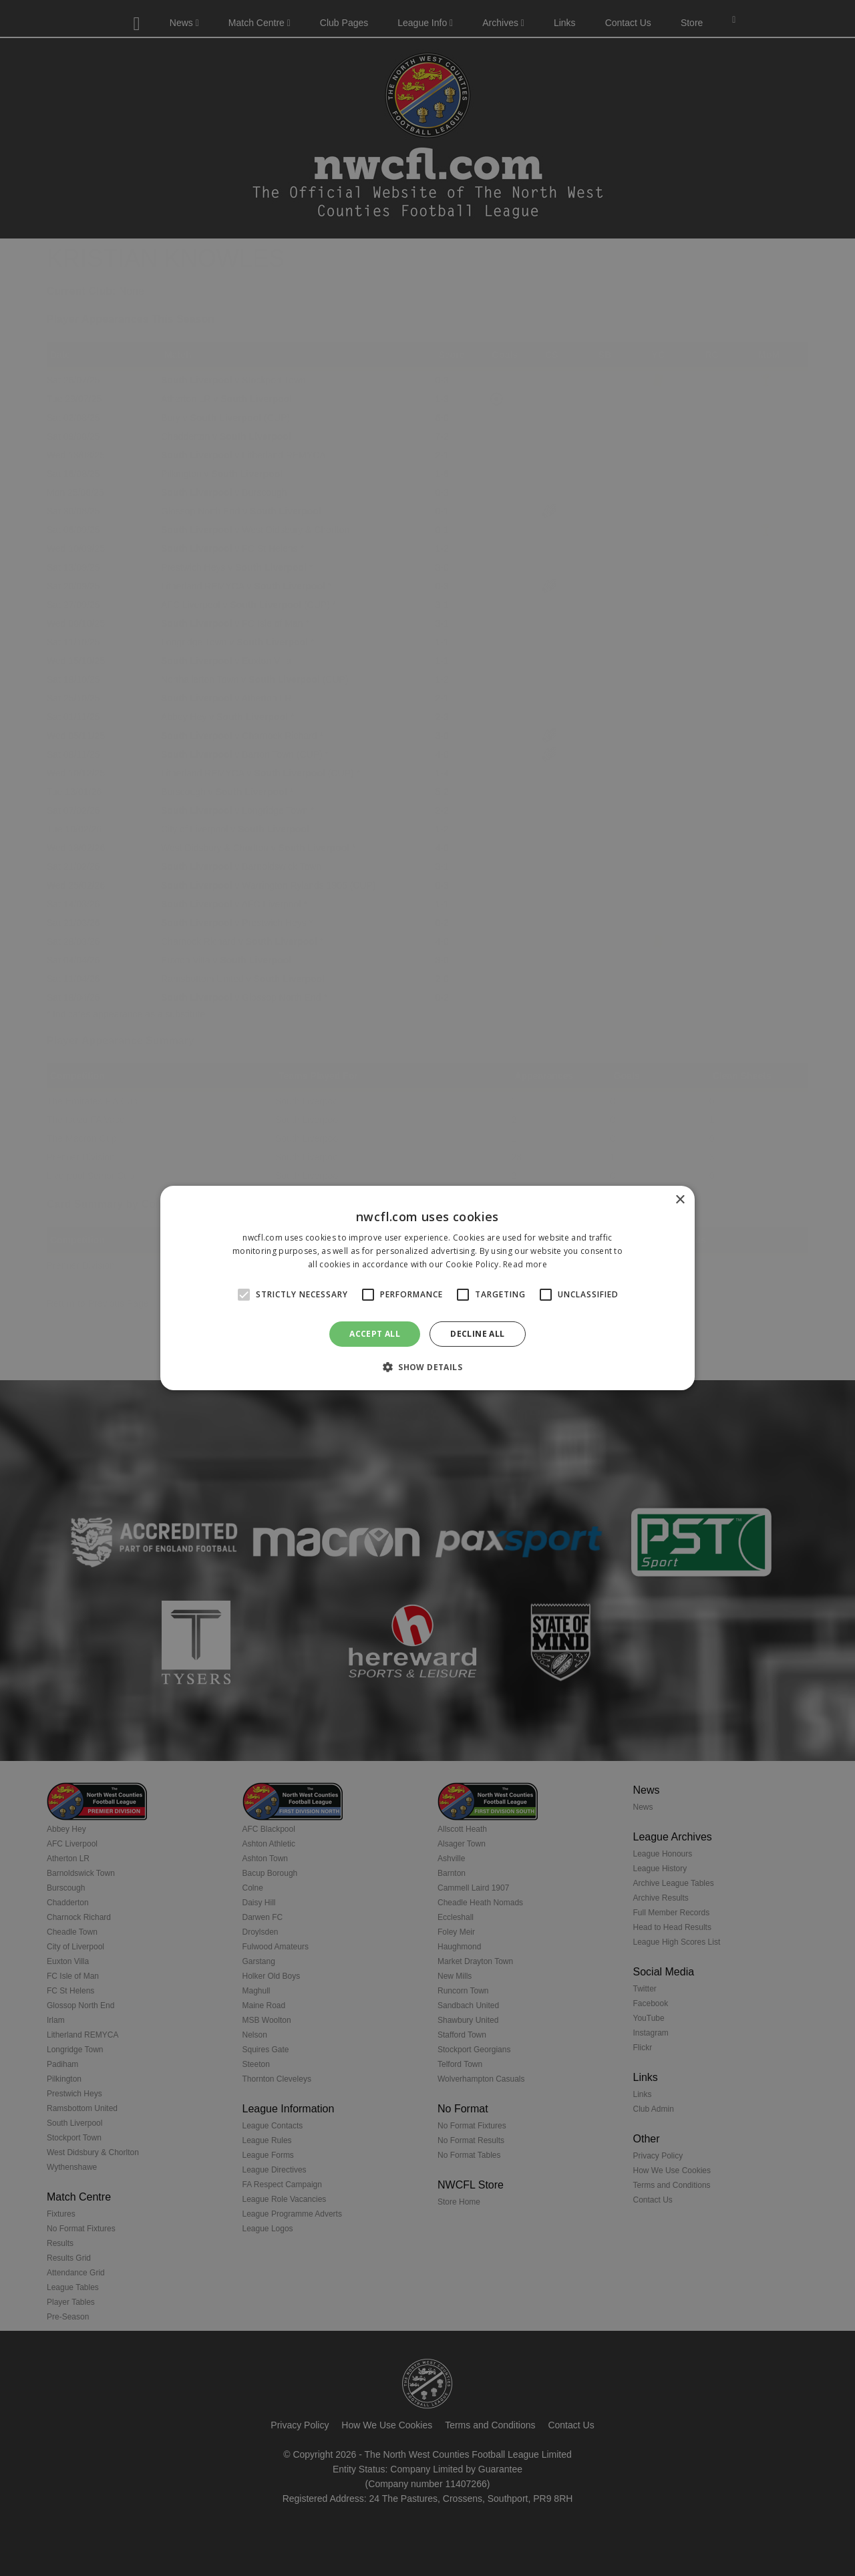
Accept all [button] (374, 1333)
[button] (427, 1367)
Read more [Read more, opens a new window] (525, 1264)
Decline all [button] (477, 1333)
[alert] (427, 1288)
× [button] (680, 1200)
